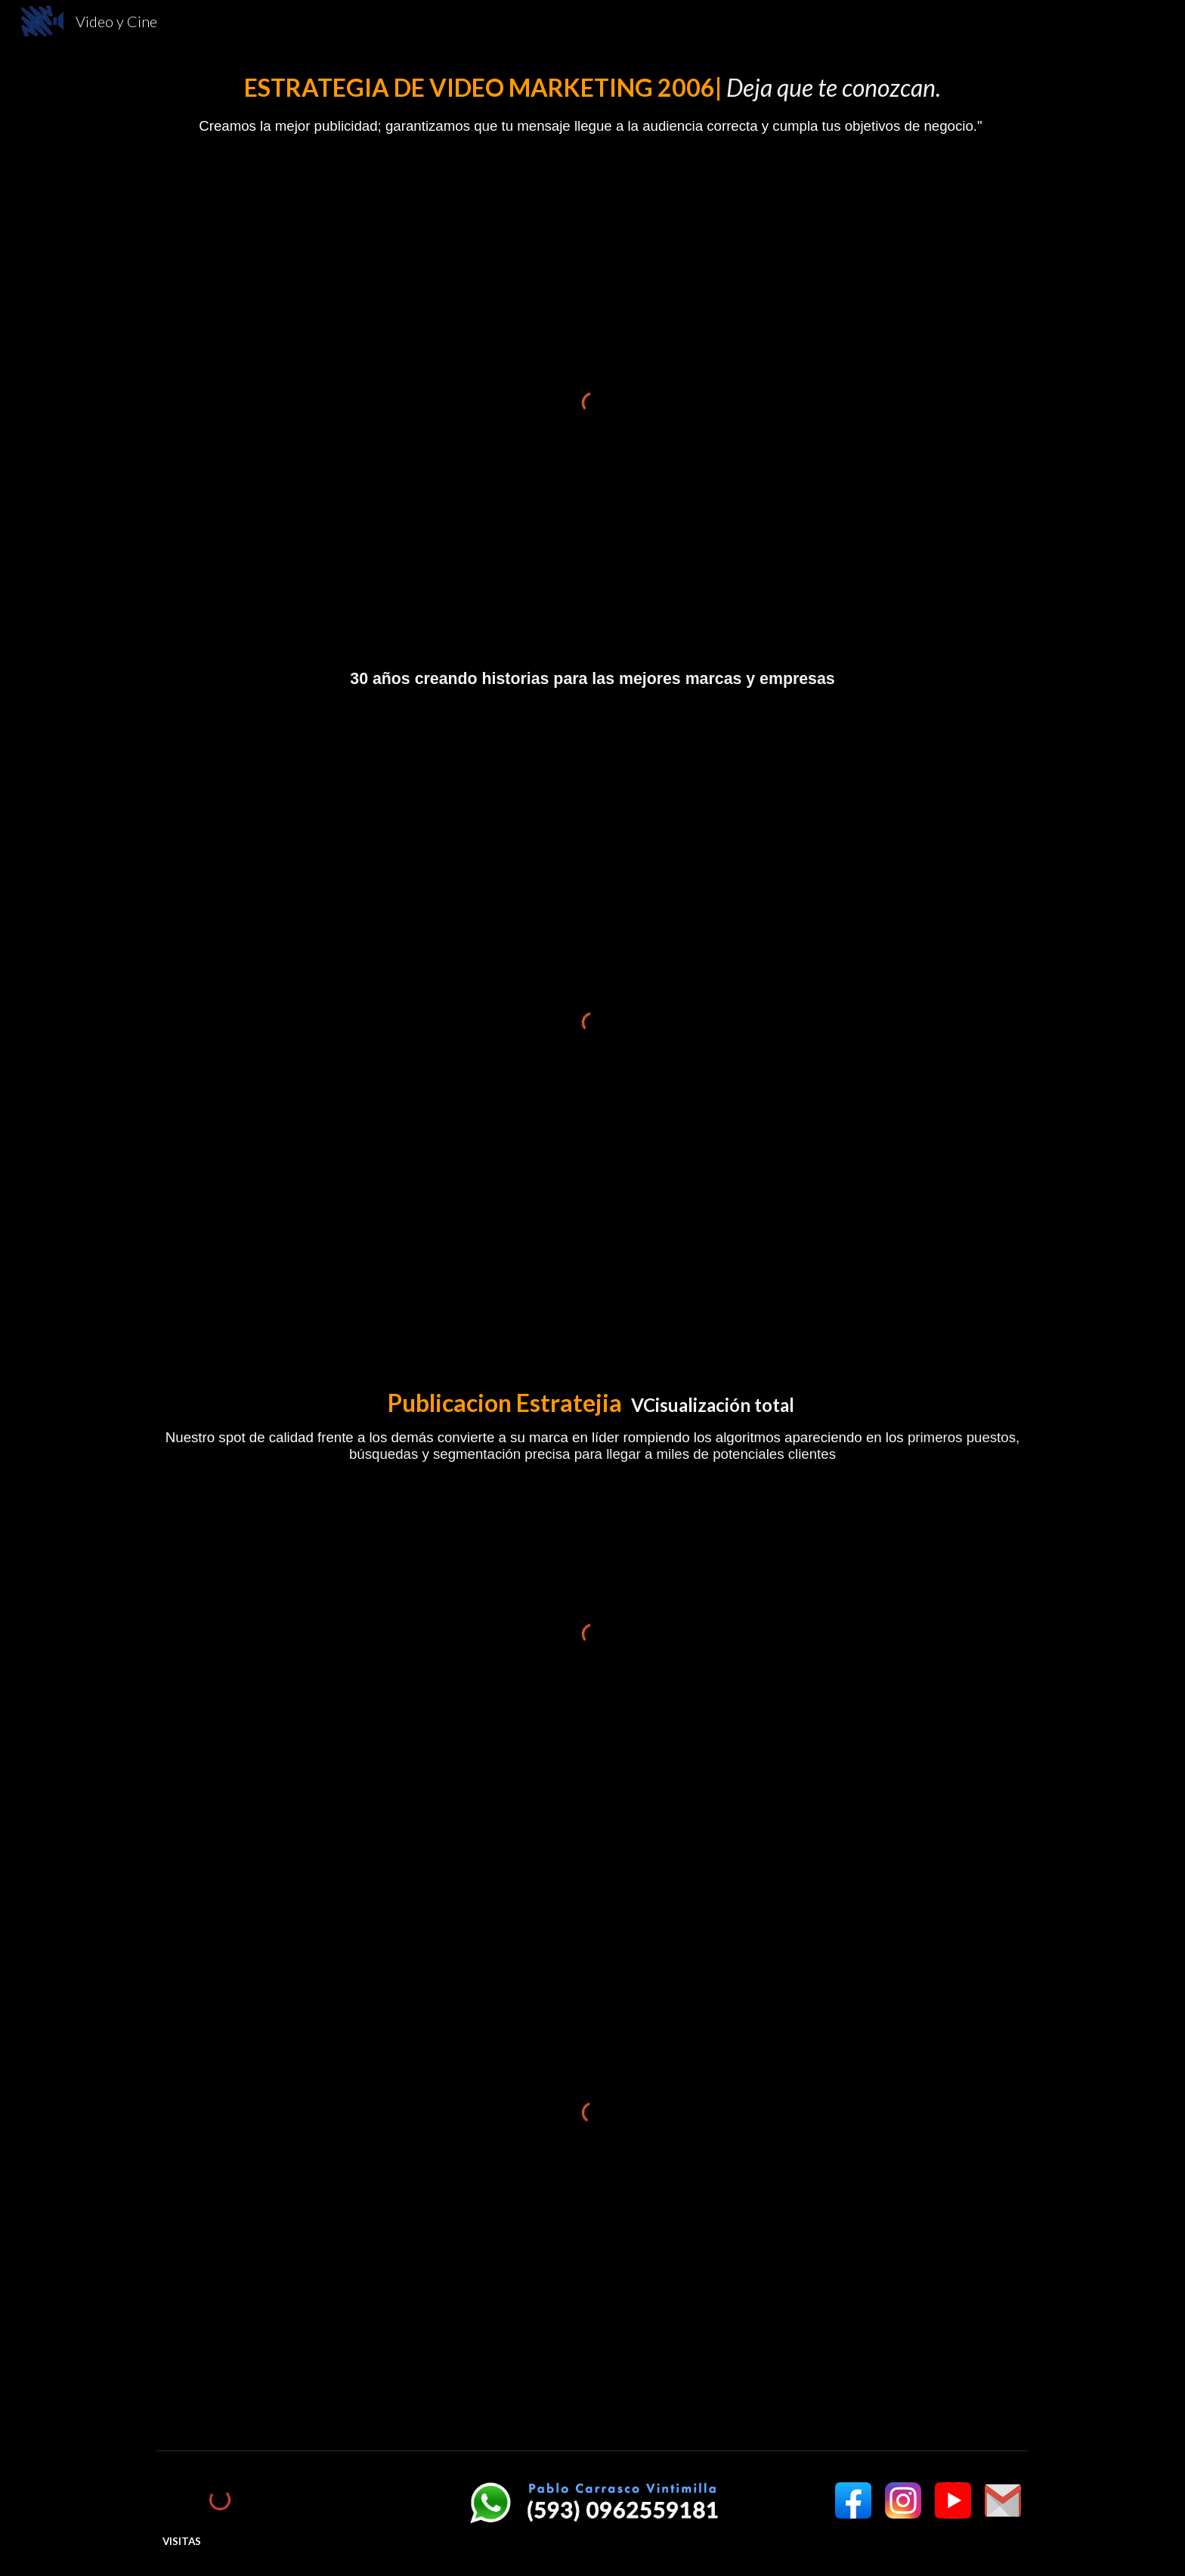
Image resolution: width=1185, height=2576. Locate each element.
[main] (592, 104)
